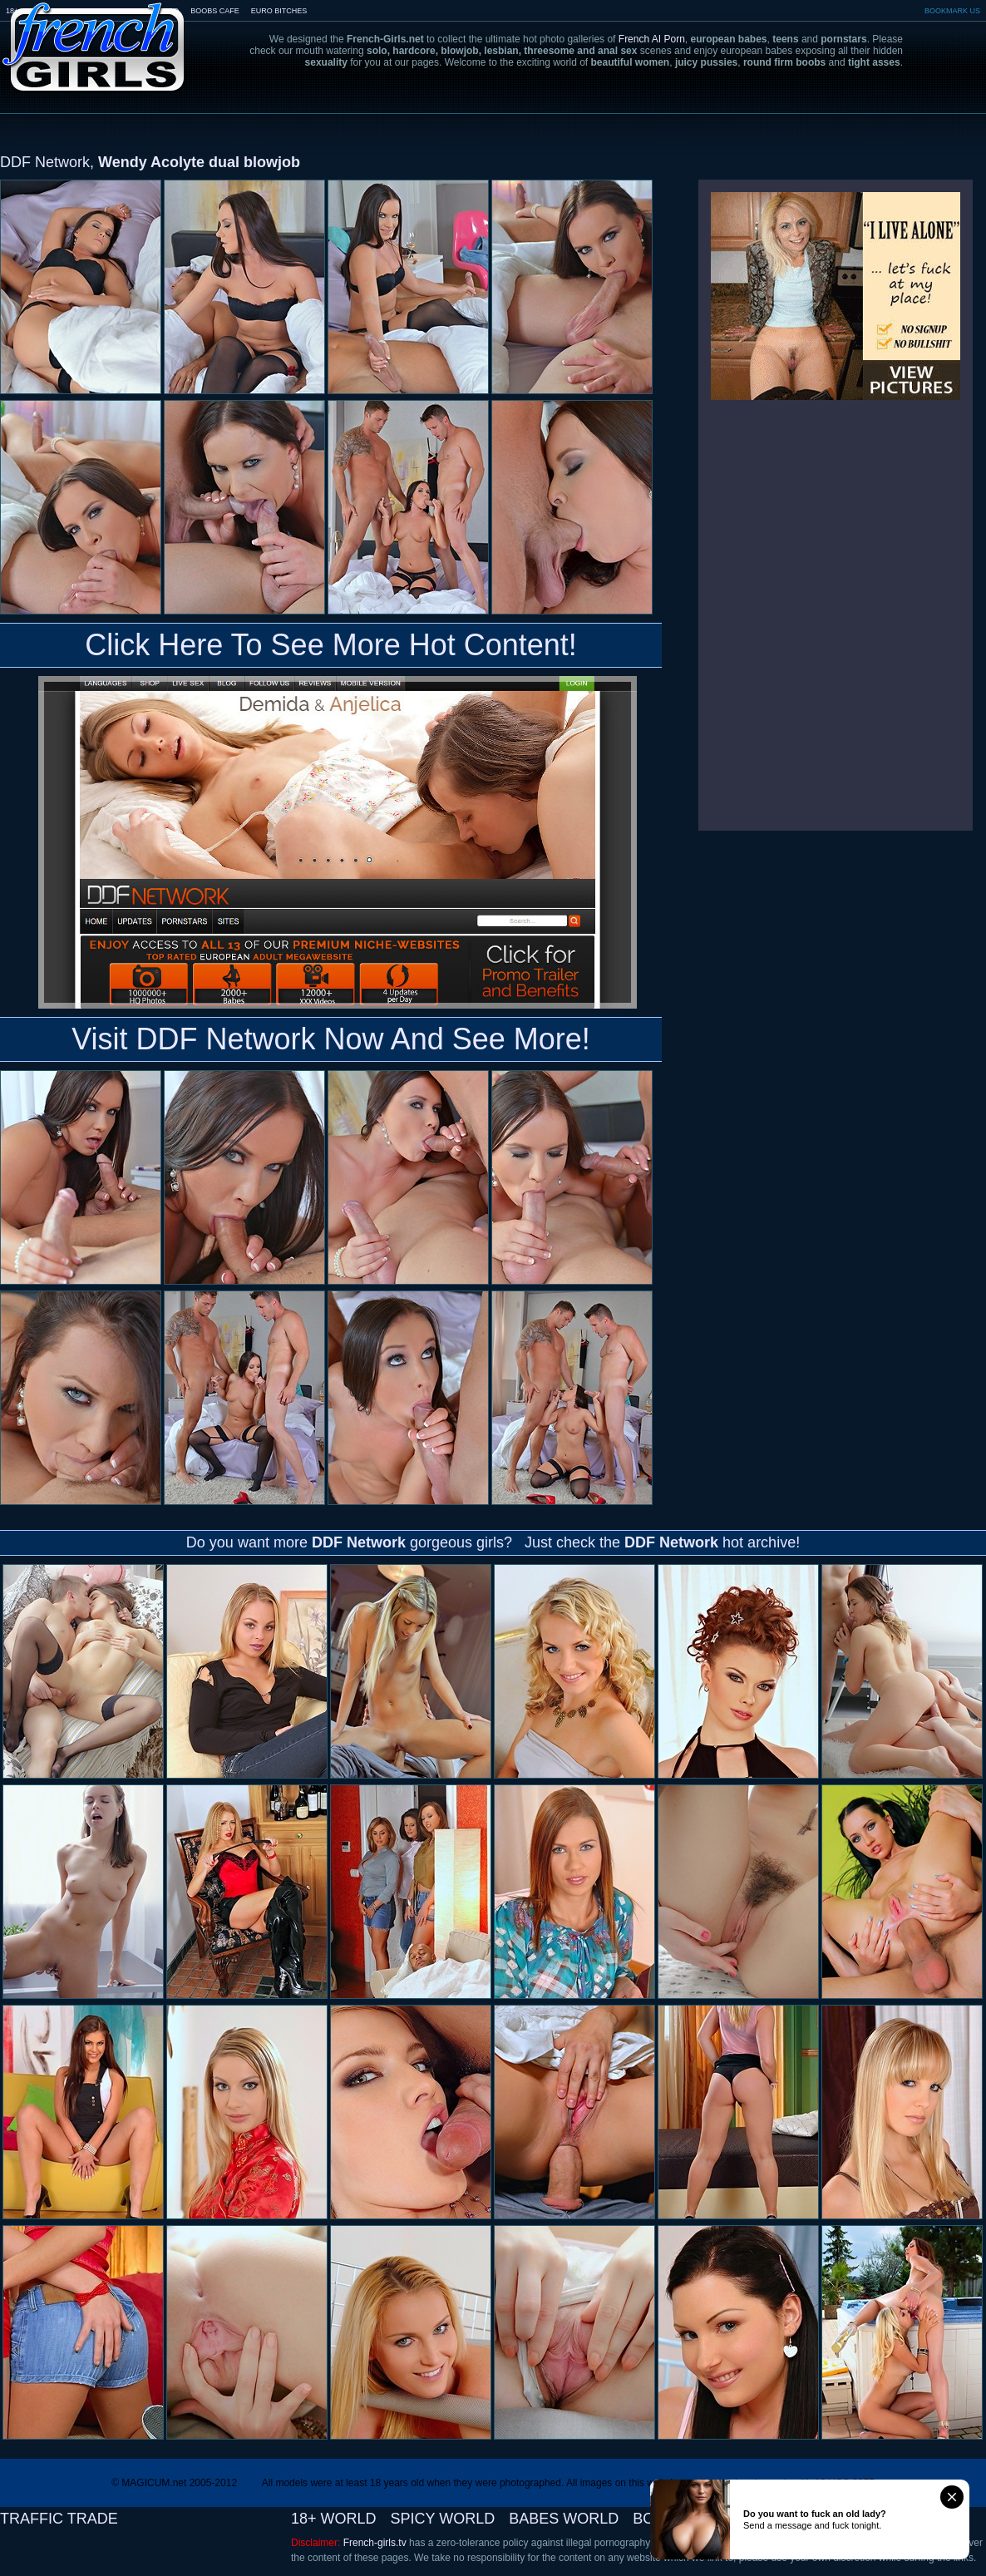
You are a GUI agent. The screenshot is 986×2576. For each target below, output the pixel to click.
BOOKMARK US (952, 11)
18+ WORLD (334, 2518)
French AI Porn (652, 39)
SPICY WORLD (443, 2518)
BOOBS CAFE (214, 11)
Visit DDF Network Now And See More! (330, 1039)
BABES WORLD (564, 2518)
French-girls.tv (375, 2543)
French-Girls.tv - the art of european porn (94, 35)
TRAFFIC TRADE (59, 2518)
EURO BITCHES (279, 11)
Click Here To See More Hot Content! (331, 645)
